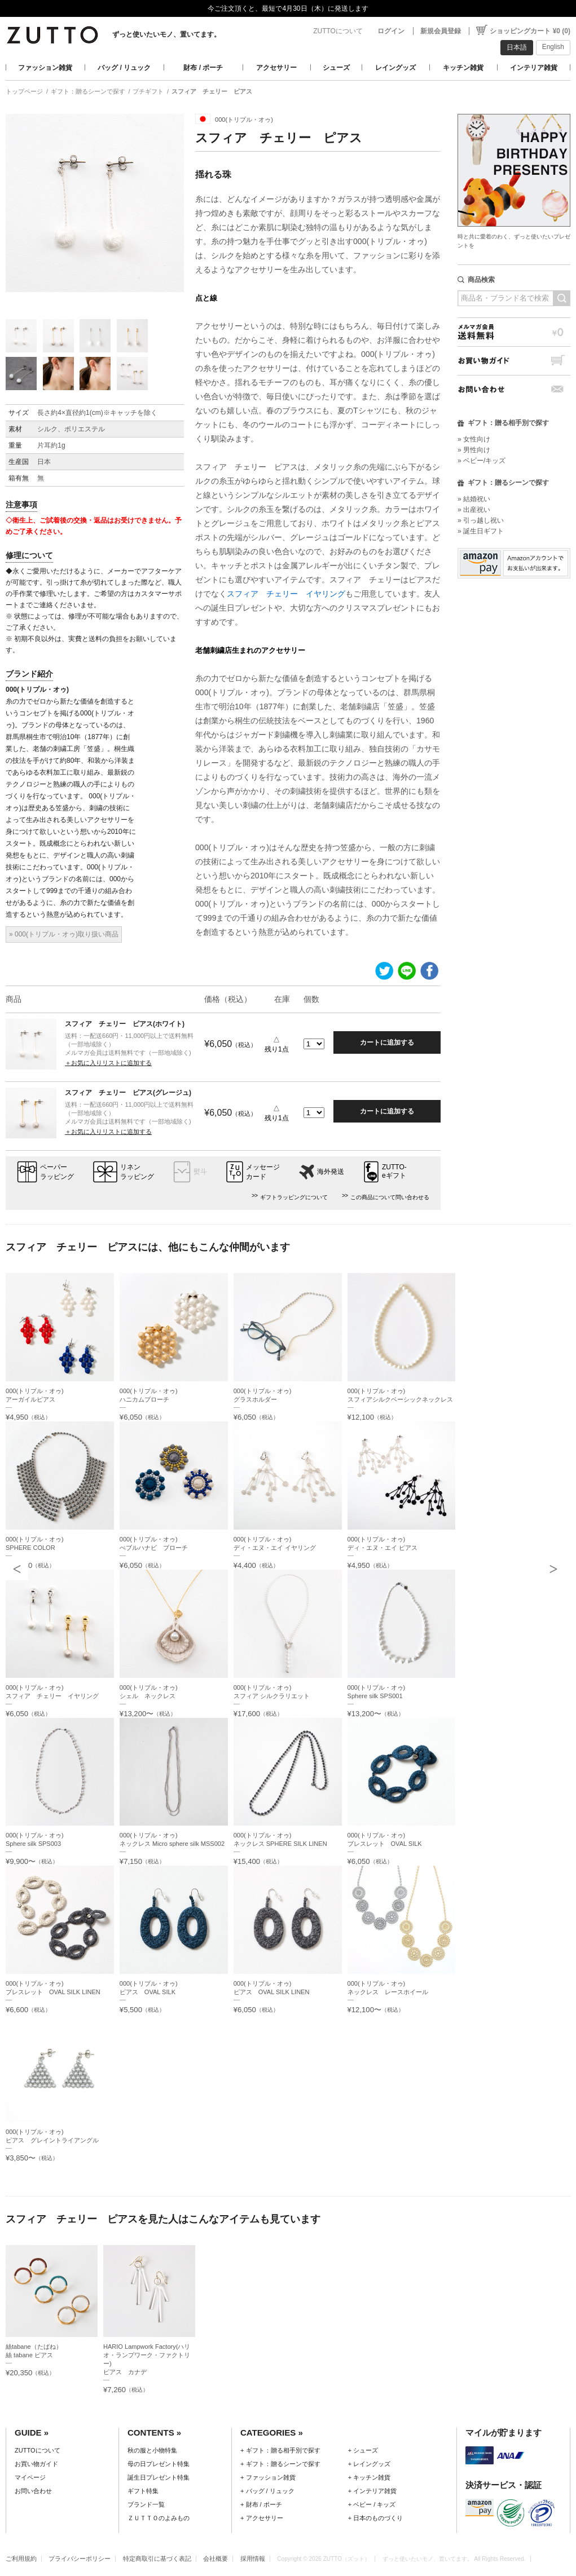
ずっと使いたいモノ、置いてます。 (166, 34)
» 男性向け (474, 450)
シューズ (336, 68)
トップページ (24, 91)
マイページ (30, 2477)
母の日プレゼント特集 (158, 2463)
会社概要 (215, 2558)
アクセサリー (276, 68)
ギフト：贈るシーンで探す (88, 91)
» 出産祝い (474, 510)
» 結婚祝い (474, 499)
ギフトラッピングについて (294, 1197)
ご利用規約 (21, 2558)
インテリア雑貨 (533, 68)
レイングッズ (395, 68)
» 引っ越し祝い (481, 520)
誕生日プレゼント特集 (158, 2477)
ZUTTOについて (338, 31)
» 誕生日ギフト (481, 531)
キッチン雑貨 (463, 68)
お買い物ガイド (514, 360)
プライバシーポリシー (80, 2558)
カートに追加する (387, 1042)
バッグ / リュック (124, 68)
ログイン (390, 31)
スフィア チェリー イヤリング (286, 593)
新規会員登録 (440, 31)
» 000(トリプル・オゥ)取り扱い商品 (63, 934)
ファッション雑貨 (45, 68)
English (553, 47)
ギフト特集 (143, 2490)
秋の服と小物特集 (152, 2450)
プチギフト (148, 91)
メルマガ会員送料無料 (514, 331)
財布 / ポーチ (203, 68)
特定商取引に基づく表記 (157, 2558)
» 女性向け (474, 439)
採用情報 (252, 2558)
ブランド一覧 (146, 2504)
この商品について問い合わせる (389, 1197)
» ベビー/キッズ (481, 461)
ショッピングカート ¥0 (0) (530, 31)
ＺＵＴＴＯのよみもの (158, 2518)
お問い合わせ (514, 389)
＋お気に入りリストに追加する (108, 1062)
